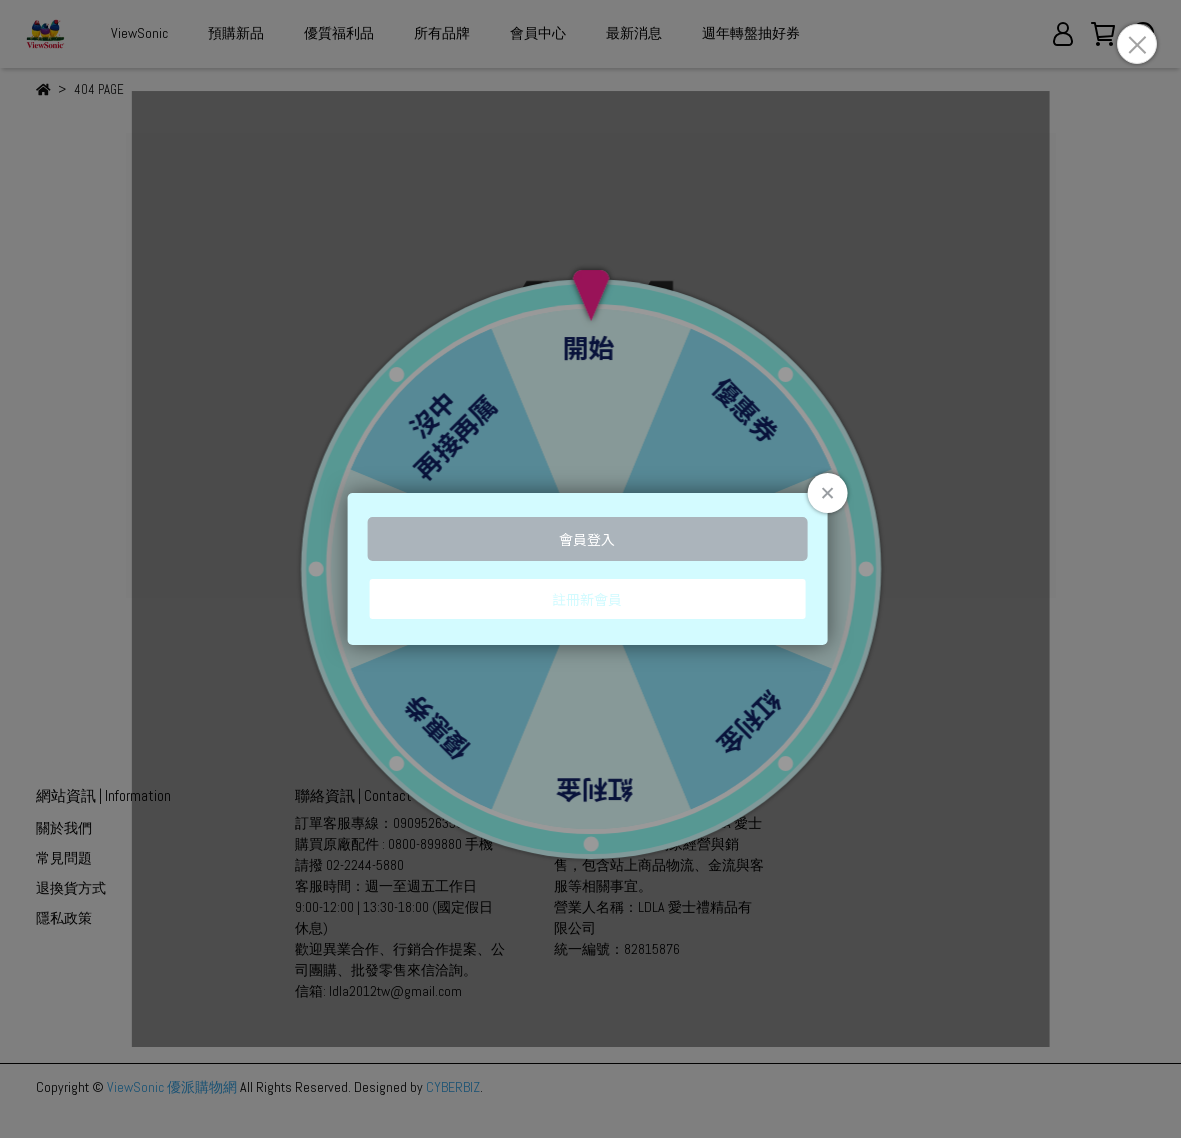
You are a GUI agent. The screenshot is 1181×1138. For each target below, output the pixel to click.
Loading (590, 569)
